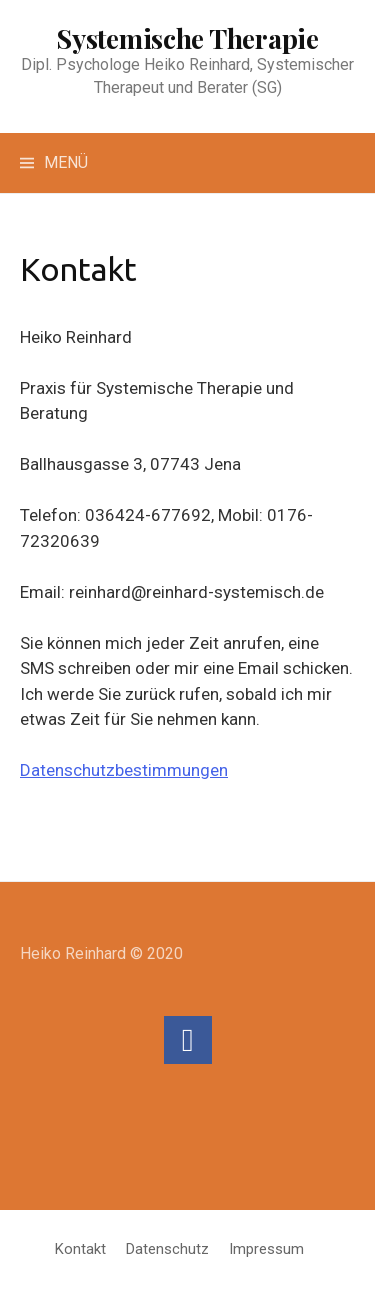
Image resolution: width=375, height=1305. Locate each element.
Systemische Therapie (187, 38)
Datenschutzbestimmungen (124, 770)
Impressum (266, 1249)
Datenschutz (167, 1249)
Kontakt (80, 1249)
